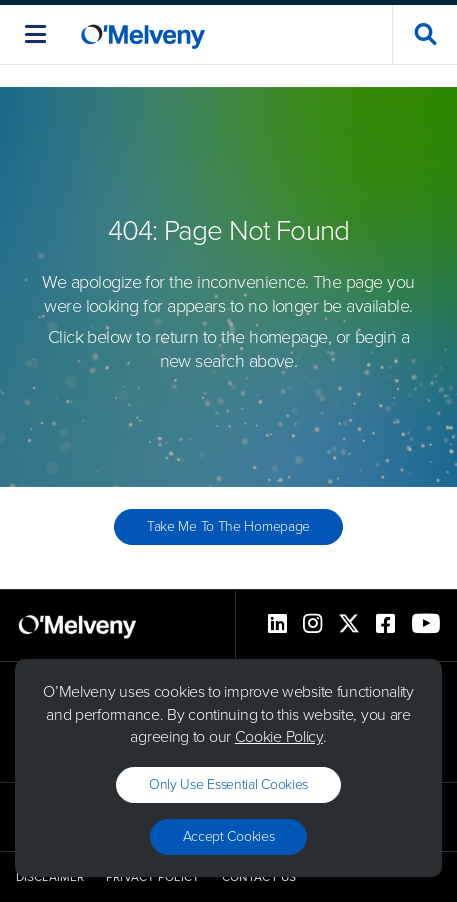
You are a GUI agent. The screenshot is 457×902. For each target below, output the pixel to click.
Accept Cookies (229, 836)
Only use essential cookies (228, 784)
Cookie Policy (279, 736)
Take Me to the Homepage (228, 526)
